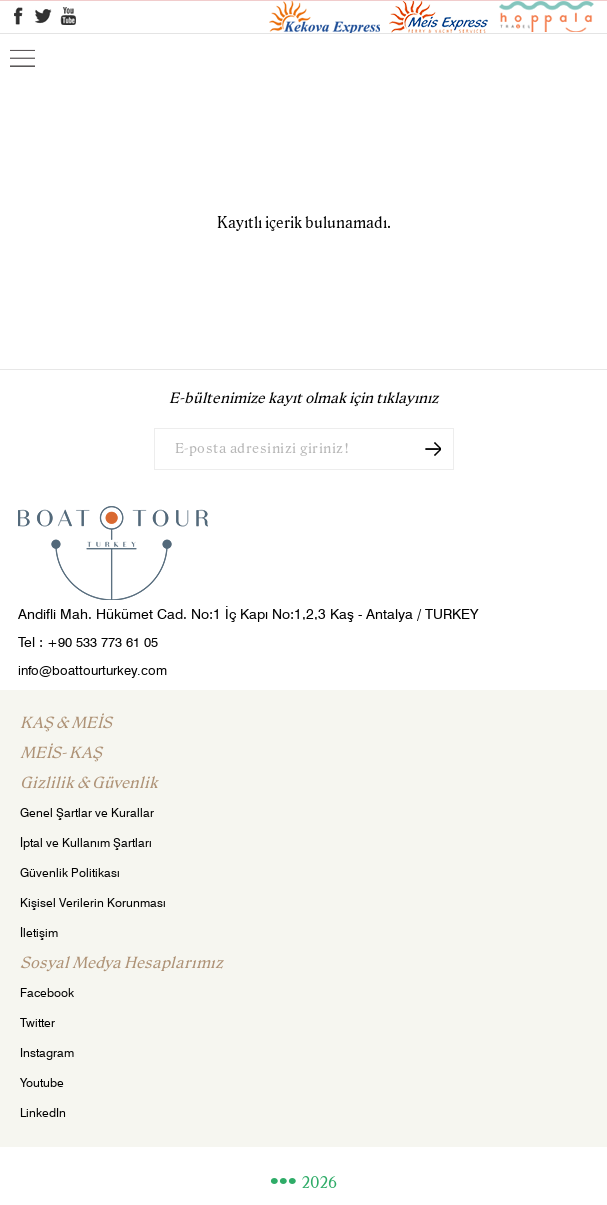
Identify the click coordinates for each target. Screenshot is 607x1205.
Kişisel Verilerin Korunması (93, 902)
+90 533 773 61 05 (102, 642)
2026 (319, 1183)
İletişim (39, 932)
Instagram (47, 1052)
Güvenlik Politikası (70, 872)
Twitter (37, 1022)
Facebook (47, 992)
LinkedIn (43, 1112)
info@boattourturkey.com (92, 670)
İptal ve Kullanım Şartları (86, 842)
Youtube (42, 1082)
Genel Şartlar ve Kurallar (87, 812)
